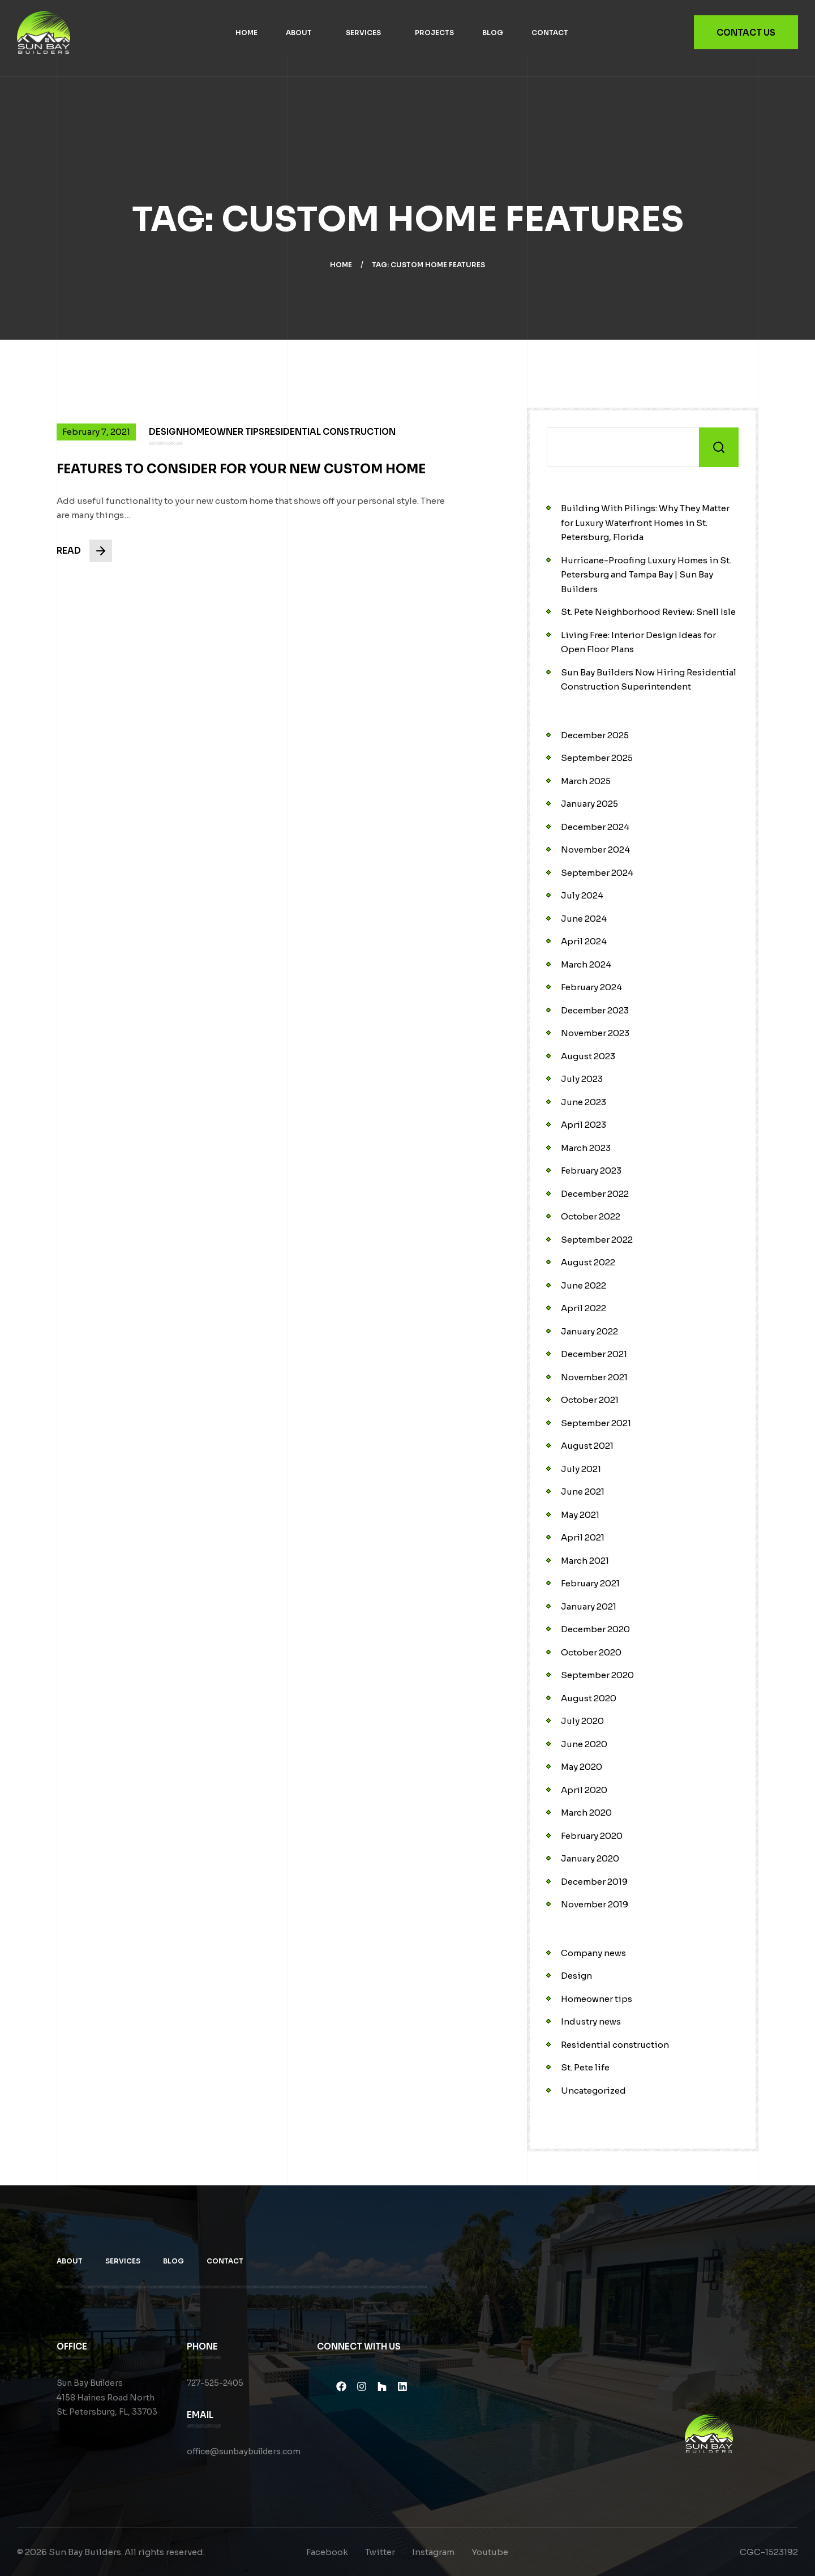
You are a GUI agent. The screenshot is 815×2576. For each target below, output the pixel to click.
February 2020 (592, 1835)
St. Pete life (585, 2067)
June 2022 (583, 1285)
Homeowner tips (596, 1998)
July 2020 (582, 1720)
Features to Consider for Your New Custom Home (241, 478)
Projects (434, 32)
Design (576, 1975)
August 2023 (588, 1056)
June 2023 (583, 1102)
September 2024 (597, 872)
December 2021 (594, 1354)
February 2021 (590, 1583)
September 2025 (597, 757)
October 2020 (591, 1652)
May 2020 (581, 1766)
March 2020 (586, 1812)
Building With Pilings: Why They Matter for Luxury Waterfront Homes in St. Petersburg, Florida (645, 522)
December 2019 (594, 1881)
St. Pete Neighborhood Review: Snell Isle (648, 611)
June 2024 (584, 918)
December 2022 (595, 1193)
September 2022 (597, 1239)
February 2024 (591, 987)
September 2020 (597, 1675)
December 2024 (595, 826)
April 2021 (582, 1537)
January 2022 (589, 1331)
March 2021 (585, 1560)
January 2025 (589, 803)
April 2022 (583, 1308)
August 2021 (587, 1445)
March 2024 (586, 964)
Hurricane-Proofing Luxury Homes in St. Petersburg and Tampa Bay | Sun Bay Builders (646, 574)
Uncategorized (593, 2090)
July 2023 (582, 1078)
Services (363, 32)
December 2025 (595, 735)
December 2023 (595, 1010)
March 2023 (586, 1147)
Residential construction (615, 2044)
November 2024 (595, 849)
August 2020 (588, 1698)
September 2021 (596, 1423)
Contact (549, 32)
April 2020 (584, 1790)
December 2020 (595, 1629)
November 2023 (595, 1033)
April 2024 (584, 941)
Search (719, 447)
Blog (492, 32)
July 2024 (582, 895)
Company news (593, 1953)
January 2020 (590, 1858)
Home (246, 32)
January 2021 (588, 1606)
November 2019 (594, 1904)
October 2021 (590, 1399)
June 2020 (584, 1744)
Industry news (591, 2021)
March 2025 (586, 781)
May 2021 (580, 1514)
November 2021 (594, 1377)
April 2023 (583, 1124)
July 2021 (581, 1469)
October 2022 (590, 1216)
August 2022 (588, 1262)
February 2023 (591, 1170)
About (299, 32)
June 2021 (582, 1491)
